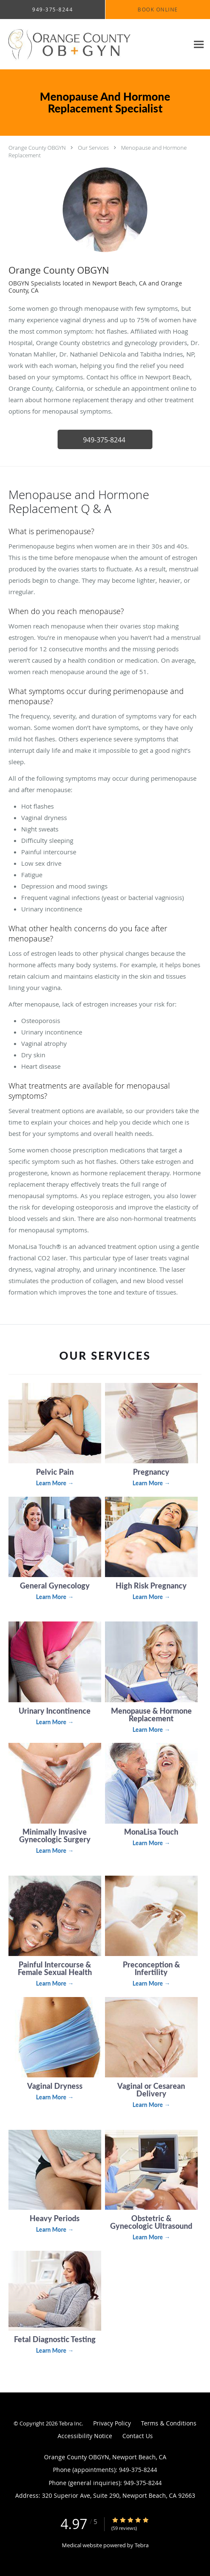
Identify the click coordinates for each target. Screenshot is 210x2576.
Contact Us (137, 2436)
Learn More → (55, 1483)
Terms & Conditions (168, 2423)
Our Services (93, 147)
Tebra (142, 2545)
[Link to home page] (94, 44)
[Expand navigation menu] (198, 44)
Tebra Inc (70, 2423)
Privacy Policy (112, 2423)
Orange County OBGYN (37, 147)
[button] (105, 439)
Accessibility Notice (85, 2436)
